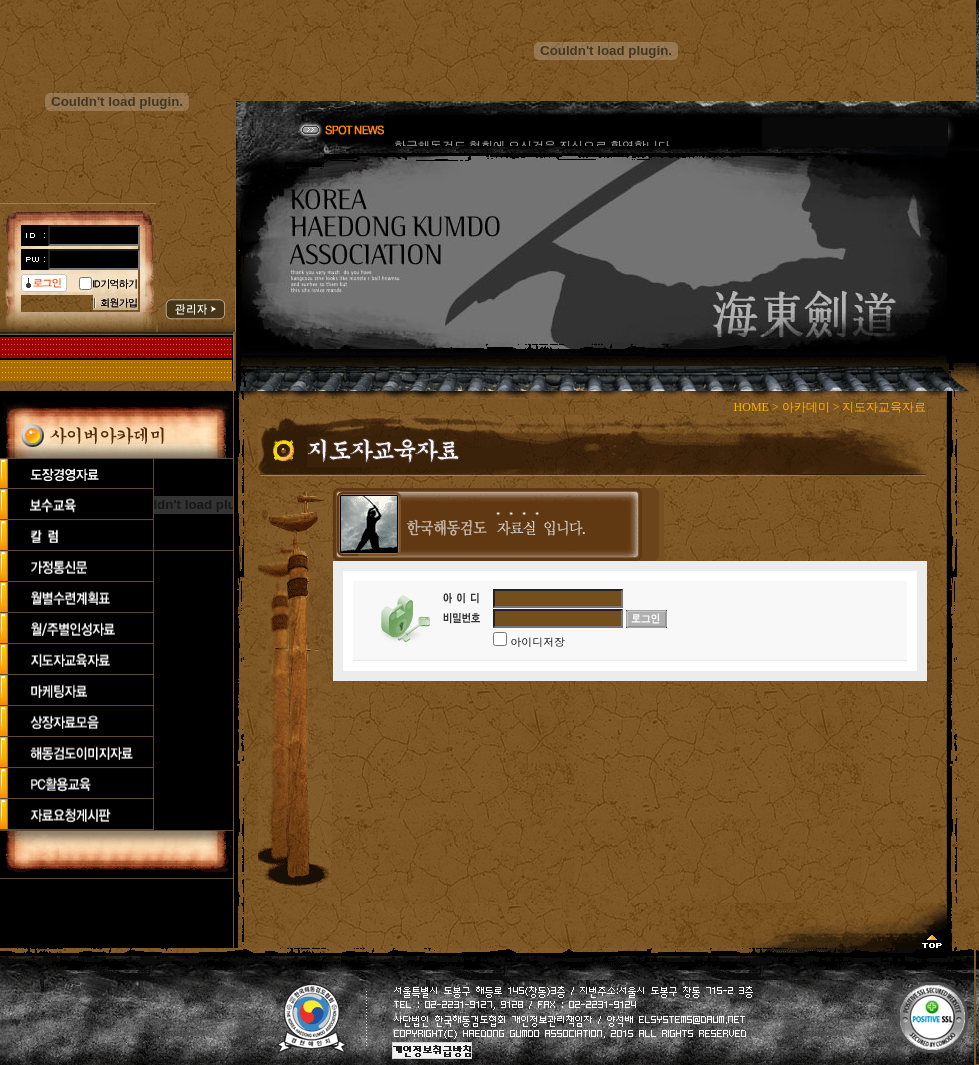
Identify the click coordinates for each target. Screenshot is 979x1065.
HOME (751, 407)
